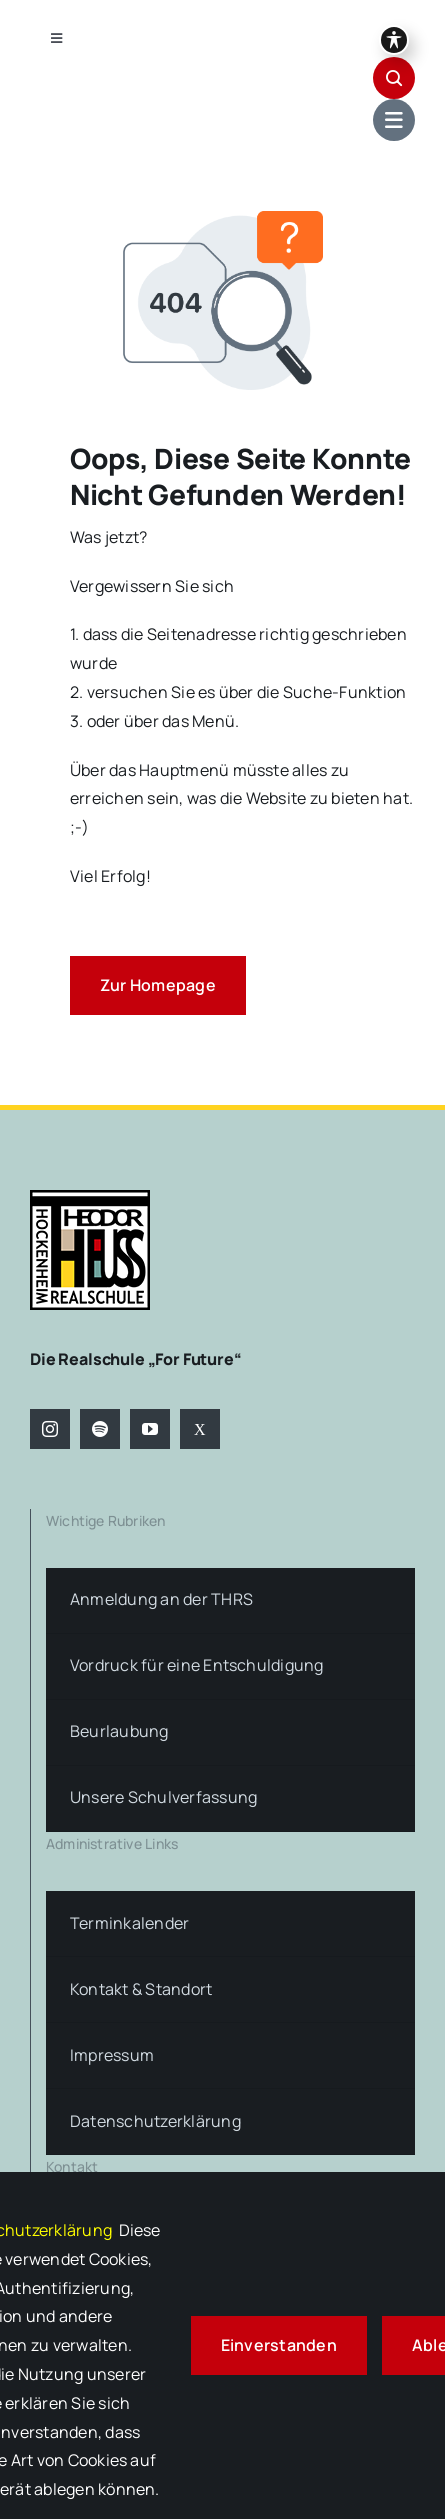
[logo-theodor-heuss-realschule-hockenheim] (90, 1198)
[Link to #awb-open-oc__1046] (394, 78)
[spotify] (100, 1429)
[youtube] (150, 1429)
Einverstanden (279, 2345)
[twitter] (200, 1429)
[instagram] (50, 1429)
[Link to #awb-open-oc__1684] (394, 120)
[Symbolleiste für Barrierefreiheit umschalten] (394, 40)
